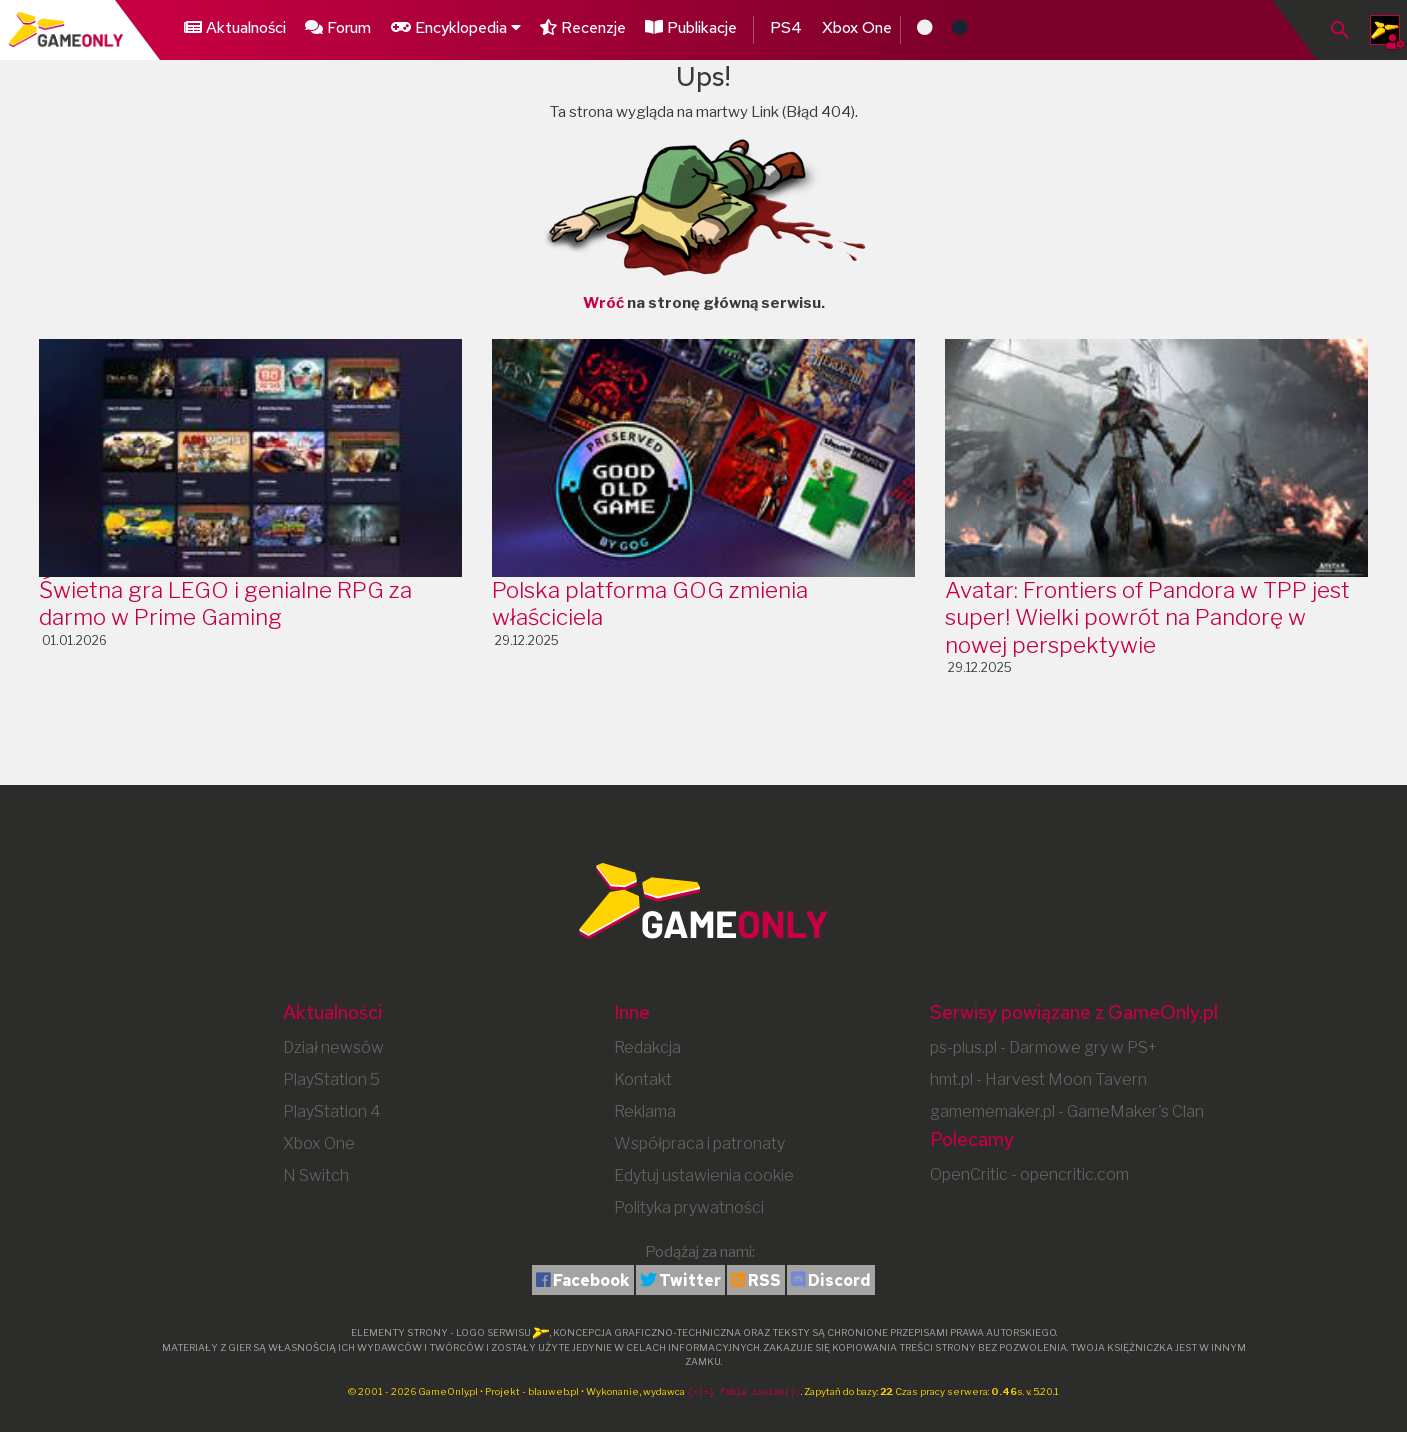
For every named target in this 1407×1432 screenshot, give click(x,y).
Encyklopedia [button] (455, 27)
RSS (764, 1280)
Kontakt (643, 1079)
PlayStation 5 (331, 1079)
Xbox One (860, 27)
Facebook (591, 1280)
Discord (839, 1280)
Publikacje (694, 27)
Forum (338, 27)
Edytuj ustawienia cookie (704, 1175)
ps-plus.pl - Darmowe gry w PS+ (1043, 1047)
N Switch (316, 1175)
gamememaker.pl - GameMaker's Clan (1067, 1111)
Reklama (645, 1111)
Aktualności (235, 27)
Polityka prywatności (689, 1207)
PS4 (790, 27)
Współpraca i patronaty (699, 1143)
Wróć (603, 303)
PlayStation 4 (332, 1111)
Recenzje (584, 27)
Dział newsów (333, 1047)
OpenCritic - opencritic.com (1029, 1174)
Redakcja (647, 1047)
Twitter (690, 1280)
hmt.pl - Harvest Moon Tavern (1038, 1079)
